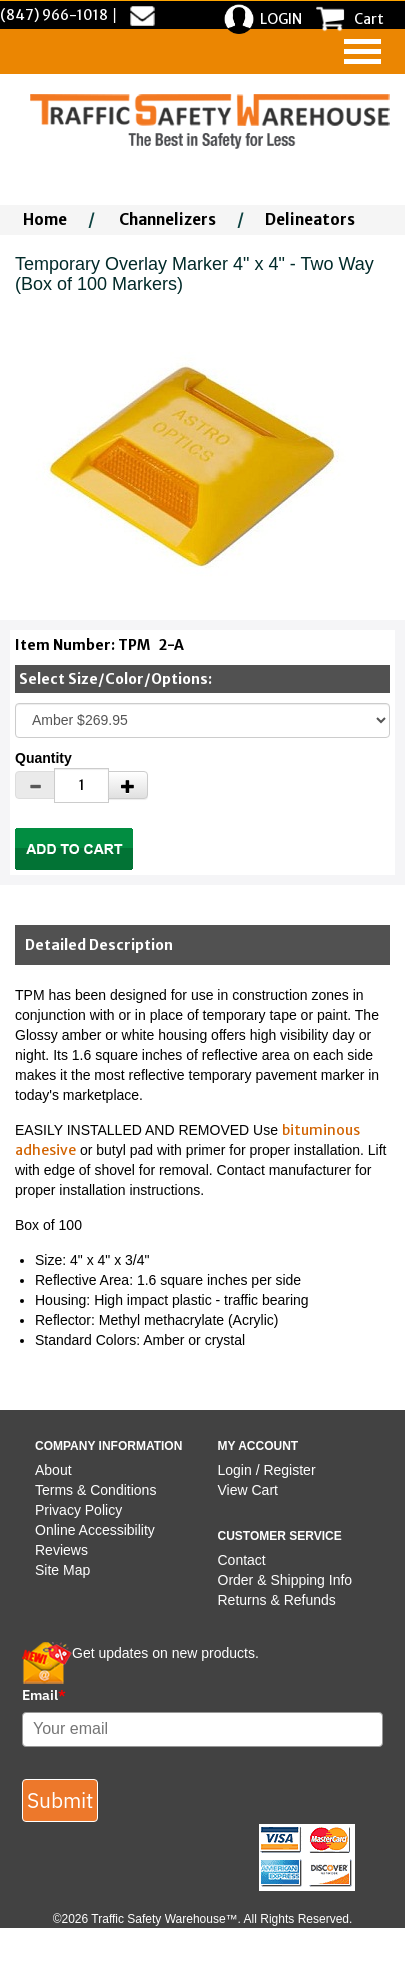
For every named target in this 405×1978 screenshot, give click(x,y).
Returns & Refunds (277, 1600)
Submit (60, 1800)
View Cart (248, 1490)
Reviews (61, 1550)
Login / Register (267, 1470)
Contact (242, 1560)
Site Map (62, 1570)
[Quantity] (81, 785)
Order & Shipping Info (285, 1580)
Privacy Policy (78, 1510)
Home (45, 219)
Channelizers (167, 219)
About (53, 1470)
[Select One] (202, 720)
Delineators (310, 219)
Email (44, 1695)
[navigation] (362, 51)
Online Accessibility (95, 1530)
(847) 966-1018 (54, 15)
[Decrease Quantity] (35, 785)
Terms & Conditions (95, 1490)
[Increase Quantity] (128, 785)
